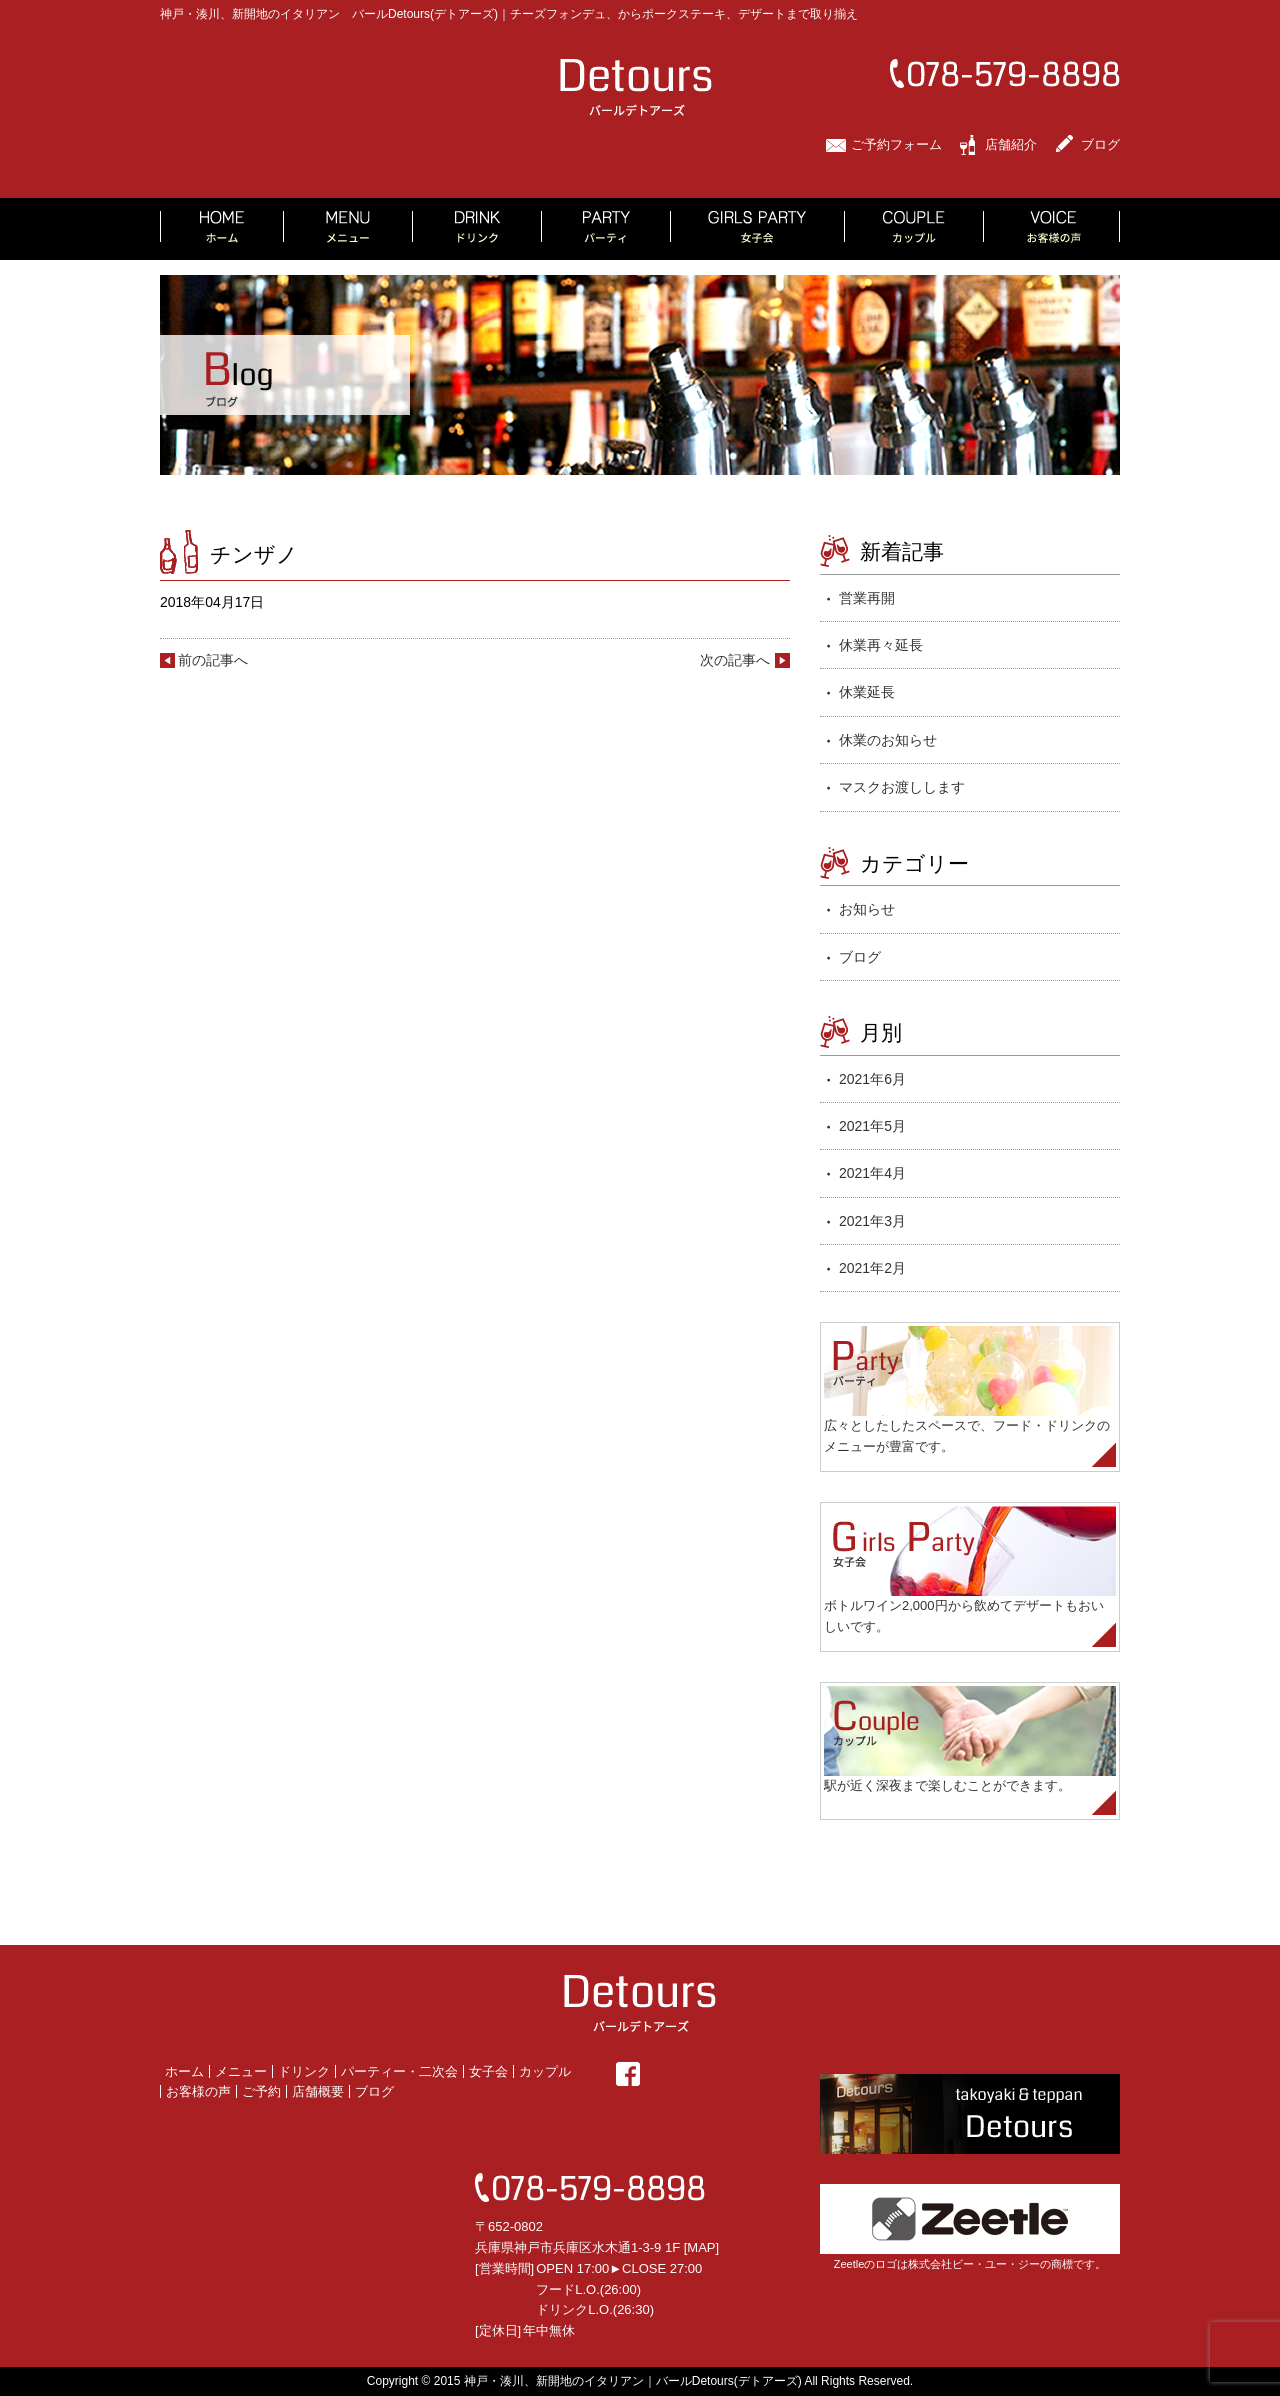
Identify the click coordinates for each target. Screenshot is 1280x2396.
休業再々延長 (881, 645)
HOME (222, 229)
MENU (348, 229)
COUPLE (914, 229)
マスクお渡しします (902, 787)
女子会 (488, 2071)
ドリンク (304, 2071)
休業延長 (867, 692)
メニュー (241, 2071)
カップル (545, 2071)
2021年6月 (872, 1079)
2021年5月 (872, 1126)
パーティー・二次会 (399, 2071)
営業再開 (867, 598)
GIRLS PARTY (758, 229)
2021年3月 (872, 1221)
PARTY (606, 229)
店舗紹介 (1011, 144)
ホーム (184, 2071)
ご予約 (261, 2091)
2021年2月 (872, 1268)
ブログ (1100, 144)
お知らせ (867, 909)
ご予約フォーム (896, 144)
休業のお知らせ (888, 740)
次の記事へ (735, 660)
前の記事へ (213, 660)
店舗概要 (318, 2091)
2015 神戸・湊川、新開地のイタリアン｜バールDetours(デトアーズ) (618, 2381)
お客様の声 (198, 2091)
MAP (701, 2247)
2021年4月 (872, 1173)
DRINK (477, 229)
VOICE (1052, 229)
